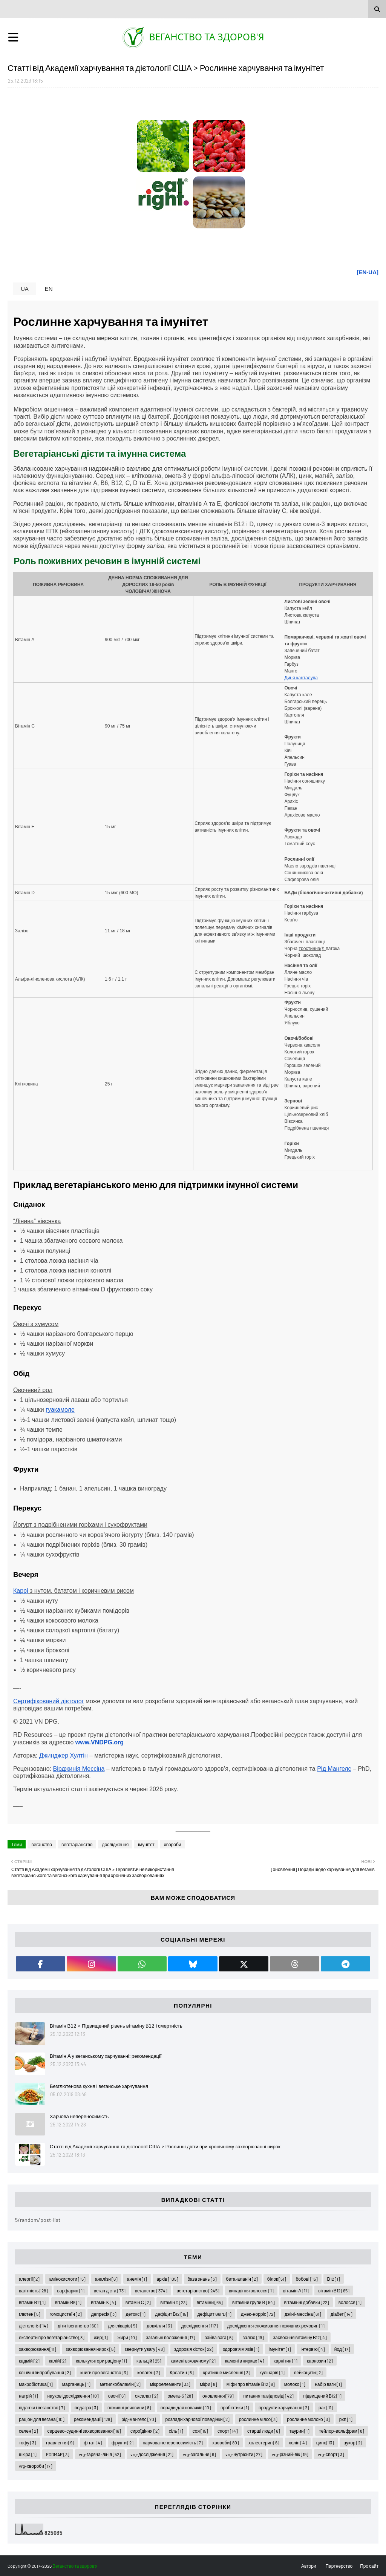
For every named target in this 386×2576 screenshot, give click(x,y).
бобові (306, 2278)
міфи (208, 2384)
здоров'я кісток (193, 2349)
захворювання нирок (90, 2349)
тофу (27, 2442)
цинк (325, 2442)
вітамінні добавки (306, 2302)
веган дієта (110, 2290)
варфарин (70, 2290)
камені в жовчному (193, 2360)
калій (58, 2360)
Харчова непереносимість (79, 2116)
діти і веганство (78, 2325)
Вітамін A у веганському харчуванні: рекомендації (106, 2056)
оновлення (218, 2395)
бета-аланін (242, 2278)
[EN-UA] (368, 272)
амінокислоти (67, 2278)
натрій (28, 2395)
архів (167, 2278)
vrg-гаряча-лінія (100, 2454)
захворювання (37, 2349)
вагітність (33, 2290)
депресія (103, 2314)
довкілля (159, 2325)
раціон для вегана (41, 2419)
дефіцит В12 (171, 2314)
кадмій (29, 2360)
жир (101, 2337)
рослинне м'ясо (258, 2419)
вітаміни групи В (253, 2302)
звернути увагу (145, 2349)
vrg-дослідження (151, 2454)
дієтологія (33, 2325)
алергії (29, 2278)
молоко (295, 2384)
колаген (148, 2372)
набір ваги (328, 2384)
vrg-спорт (331, 2454)
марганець (76, 2384)
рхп (345, 2419)
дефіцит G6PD (214, 2314)
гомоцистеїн (66, 2314)
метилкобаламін (120, 2384)
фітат (93, 2442)
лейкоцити (308, 2372)
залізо (253, 2337)
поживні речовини (129, 2407)
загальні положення (171, 2337)
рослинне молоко (308, 2419)
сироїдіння (144, 2430)
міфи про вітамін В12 (251, 2384)
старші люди (263, 2430)
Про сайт (369, 2565)
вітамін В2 (32, 2302)
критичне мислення (226, 2372)
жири (126, 2337)
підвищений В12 (322, 2395)
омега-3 (180, 2395)
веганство (41, 1844)
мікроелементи (170, 2384)
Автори (308, 2565)
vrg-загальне (199, 2454)
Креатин (182, 2372)
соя (200, 2430)
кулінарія (272, 2372)
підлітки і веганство (42, 2407)
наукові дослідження (73, 2395)
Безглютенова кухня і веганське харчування (99, 2086)
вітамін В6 (68, 2302)
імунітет (146, 1844)
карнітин (285, 2360)
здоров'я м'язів (241, 2349)
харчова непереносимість (173, 2442)
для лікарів (122, 2325)
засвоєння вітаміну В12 (300, 2337)
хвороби (172, 1844)
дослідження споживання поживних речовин (276, 2325)
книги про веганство (104, 2372)
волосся (350, 2302)
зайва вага (219, 2337)
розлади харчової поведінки (197, 2419)
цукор (352, 2442)
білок (276, 2278)
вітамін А (296, 2290)
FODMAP (57, 2454)
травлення (60, 2442)
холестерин (263, 2442)
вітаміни (210, 2302)
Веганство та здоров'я (206, 36)
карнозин (320, 2360)
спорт (228, 2430)
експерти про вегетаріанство (51, 2337)
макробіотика (36, 2384)
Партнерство (339, 2565)
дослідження (115, 1844)
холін (298, 2442)
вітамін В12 (333, 2290)
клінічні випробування (45, 2372)
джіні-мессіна (303, 2314)
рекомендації (93, 2419)
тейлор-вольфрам (341, 2430)
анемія (137, 2278)
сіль (176, 2430)
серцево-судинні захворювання (84, 2430)
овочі (117, 2395)
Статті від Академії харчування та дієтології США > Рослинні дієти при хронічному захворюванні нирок (165, 2146)
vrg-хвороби (35, 2466)
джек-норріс (258, 2314)
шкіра (28, 2454)
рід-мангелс (138, 2419)
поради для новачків (186, 2407)
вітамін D (173, 2302)
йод (342, 2349)
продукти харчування (284, 2407)
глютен (29, 2314)
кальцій (148, 2360)
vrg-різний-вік (290, 2454)
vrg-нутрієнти (243, 2454)
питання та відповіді (268, 2395)
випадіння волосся (251, 2290)
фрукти (122, 2442)
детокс (136, 2314)
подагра (86, 2407)
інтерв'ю (312, 2349)
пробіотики (235, 2407)
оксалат (146, 2395)
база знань (202, 2278)
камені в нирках (244, 2360)
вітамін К (103, 2302)
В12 (333, 2278)
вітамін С (138, 2302)
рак (326, 2407)
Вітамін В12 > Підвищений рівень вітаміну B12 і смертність (116, 2026)
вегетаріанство (76, 1844)
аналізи (106, 2278)
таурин (300, 2430)
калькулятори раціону (101, 2360)
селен (28, 2430)
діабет (341, 2314)
